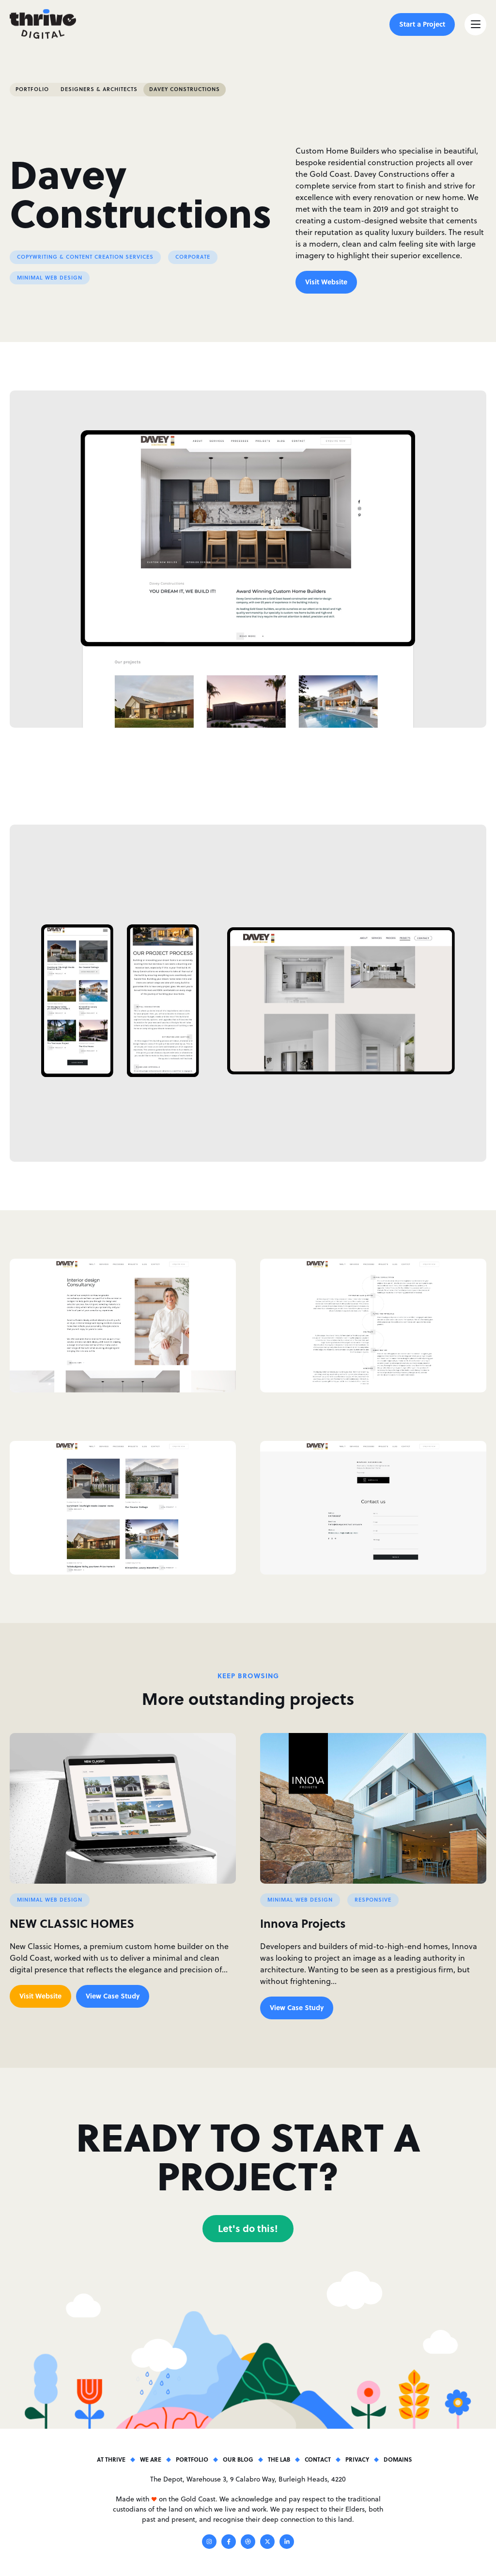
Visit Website (326, 281)
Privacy (357, 2459)
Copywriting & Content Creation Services (85, 257)
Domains (398, 2459)
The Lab (279, 2459)
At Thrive (111, 2459)
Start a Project (422, 24)
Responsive (373, 1900)
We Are (150, 2459)
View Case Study (113, 1995)
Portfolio (32, 89)
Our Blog (238, 2459)
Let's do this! (248, 2228)
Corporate (192, 257)
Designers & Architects (99, 89)
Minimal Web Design (49, 277)
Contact (318, 2459)
